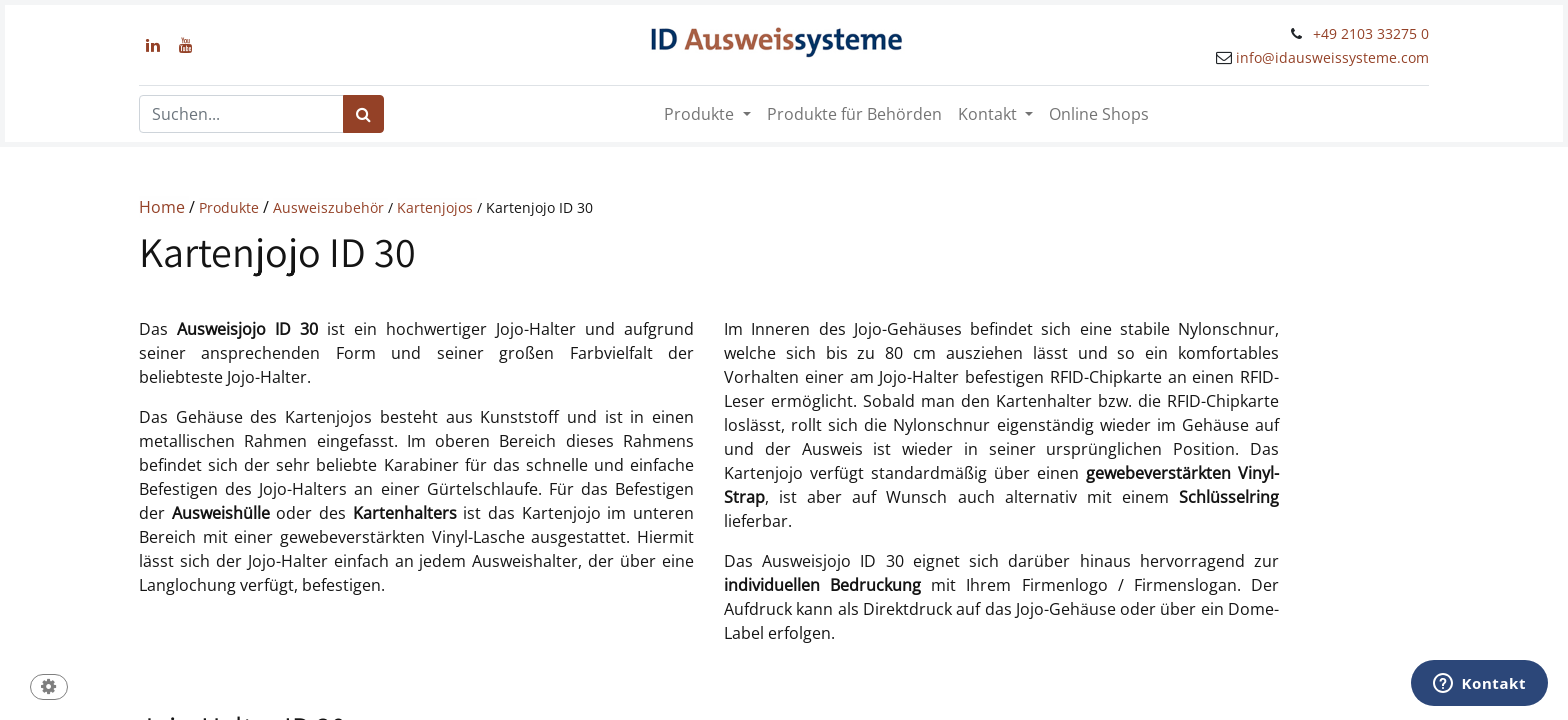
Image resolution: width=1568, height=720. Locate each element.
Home (164, 207)
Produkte (231, 207)
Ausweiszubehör (330, 207)
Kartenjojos (437, 207)
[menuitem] (854, 114)
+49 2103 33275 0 (1371, 33)
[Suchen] (363, 114)
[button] (49, 688)
